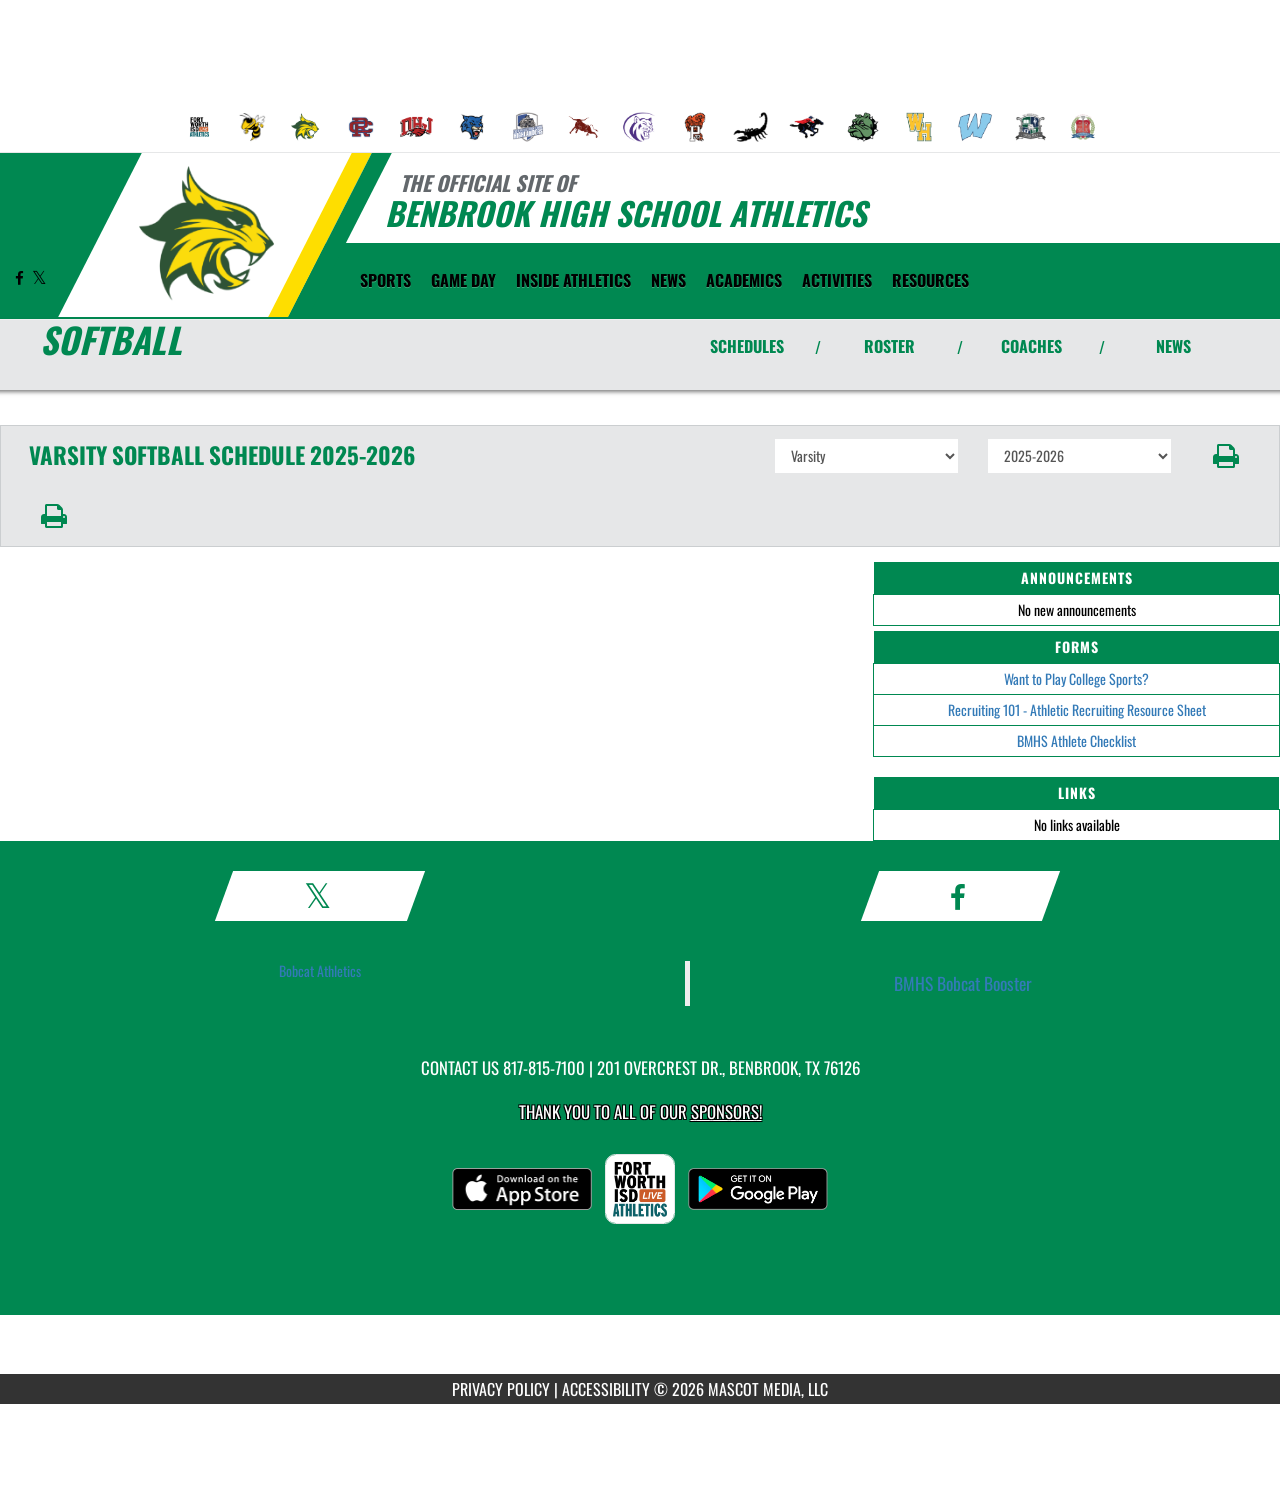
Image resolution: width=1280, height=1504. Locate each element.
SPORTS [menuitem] (385, 280)
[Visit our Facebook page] (21, 277)
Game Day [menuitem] (463, 280)
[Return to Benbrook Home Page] (205, 233)
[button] (1226, 456)
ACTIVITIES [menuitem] (837, 280)
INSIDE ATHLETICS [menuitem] (573, 280)
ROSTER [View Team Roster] (889, 346)
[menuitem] (200, 127)
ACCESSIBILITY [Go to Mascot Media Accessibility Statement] (606, 1389)
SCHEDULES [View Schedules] (747, 346)
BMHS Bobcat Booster (963, 983)
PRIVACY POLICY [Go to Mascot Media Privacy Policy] (501, 1389)
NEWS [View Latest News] (1173, 346)
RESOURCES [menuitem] (930, 280)
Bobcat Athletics (320, 970)
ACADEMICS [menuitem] (744, 280)
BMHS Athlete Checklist (1076, 740)
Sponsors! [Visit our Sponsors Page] (726, 1111)
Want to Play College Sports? (1076, 678)
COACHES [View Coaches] (1031, 346)
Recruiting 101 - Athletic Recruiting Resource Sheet (1077, 709)
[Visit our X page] (39, 277)
